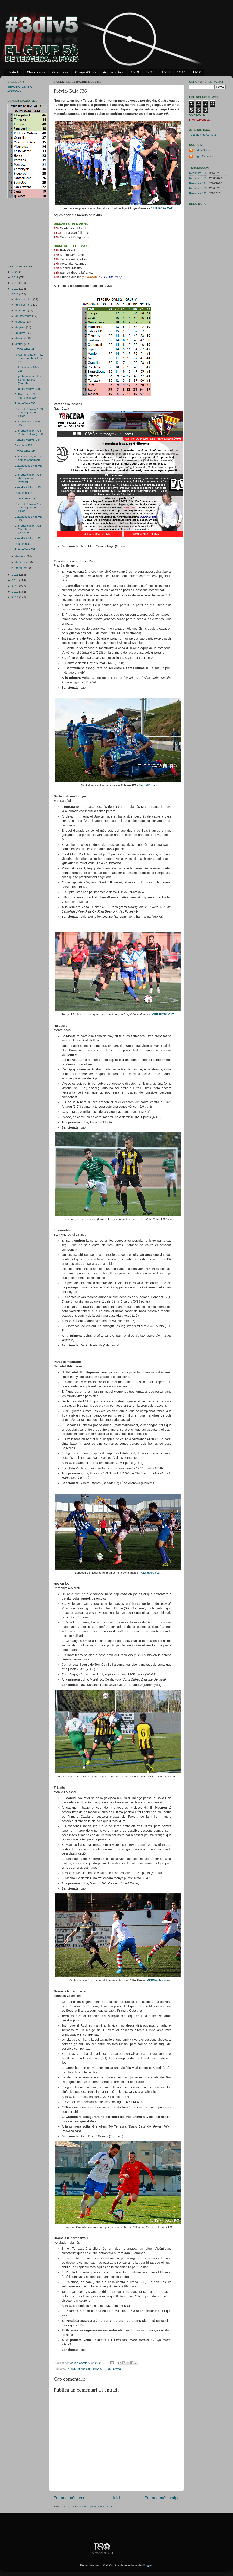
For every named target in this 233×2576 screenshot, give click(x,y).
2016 (15, 294)
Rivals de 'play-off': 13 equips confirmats (29, 458)
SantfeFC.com (148, 785)
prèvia (117, 2368)
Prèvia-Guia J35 (25, 403)
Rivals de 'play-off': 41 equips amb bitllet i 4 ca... (29, 358)
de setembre (23, 316)
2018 (15, 283)
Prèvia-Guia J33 (25, 498)
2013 (15, 586)
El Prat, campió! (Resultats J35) (26, 396)
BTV (104, 277)
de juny (20, 332)
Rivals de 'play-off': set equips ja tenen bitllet (29, 507)
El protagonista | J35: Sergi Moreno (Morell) (28, 380)
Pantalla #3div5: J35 (28, 388)
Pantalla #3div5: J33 (28, 487)
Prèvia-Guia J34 (25, 451)
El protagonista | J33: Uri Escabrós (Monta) (28, 478)
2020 (15, 271)
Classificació (36, 72)
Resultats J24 (198, 183)
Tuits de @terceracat (202, 134)
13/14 (166, 72)
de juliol (20, 327)
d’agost (20, 321)
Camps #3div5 (85, 72)
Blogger (147, 2565)
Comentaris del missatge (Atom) (94, 2506)
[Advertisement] (20, 231)
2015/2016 (98, 2368)
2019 (15, 277)
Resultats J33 (23, 492)
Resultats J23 (198, 188)
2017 (15, 288)
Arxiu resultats (113, 72)
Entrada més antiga (162, 2498)
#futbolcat (83, 2368)
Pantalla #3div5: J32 (28, 538)
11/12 (197, 72)
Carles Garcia (79, 2362)
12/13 (181, 72)
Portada (14, 72)
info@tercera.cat (199, 119)
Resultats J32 (23, 543)
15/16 (135, 72)
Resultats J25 (198, 178)
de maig (21, 338)
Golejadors (60, 72)
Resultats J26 (198, 173)
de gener (21, 567)
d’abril (19, 344)
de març (21, 556)
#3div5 (71, 2368)
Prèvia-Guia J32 (25, 549)
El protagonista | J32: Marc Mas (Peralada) (28, 529)
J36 (109, 2368)
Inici (116, 2498)
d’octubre (21, 310)
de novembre (24, 304)
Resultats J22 (198, 193)
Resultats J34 (23, 445)
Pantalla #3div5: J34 (28, 439)
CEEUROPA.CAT (162, 208)
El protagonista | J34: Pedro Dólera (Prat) (29, 432)
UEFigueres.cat (150, 1572)
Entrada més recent (71, 2498)
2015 (15, 574)
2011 (15, 597)
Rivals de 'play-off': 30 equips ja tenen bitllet (29, 412)
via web (115, 277)
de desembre (24, 299)
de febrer (21, 562)
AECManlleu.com (158, 1980)
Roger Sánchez (203, 156)
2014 (15, 580)
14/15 (150, 72)
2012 (15, 591)
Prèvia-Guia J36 (25, 348)
